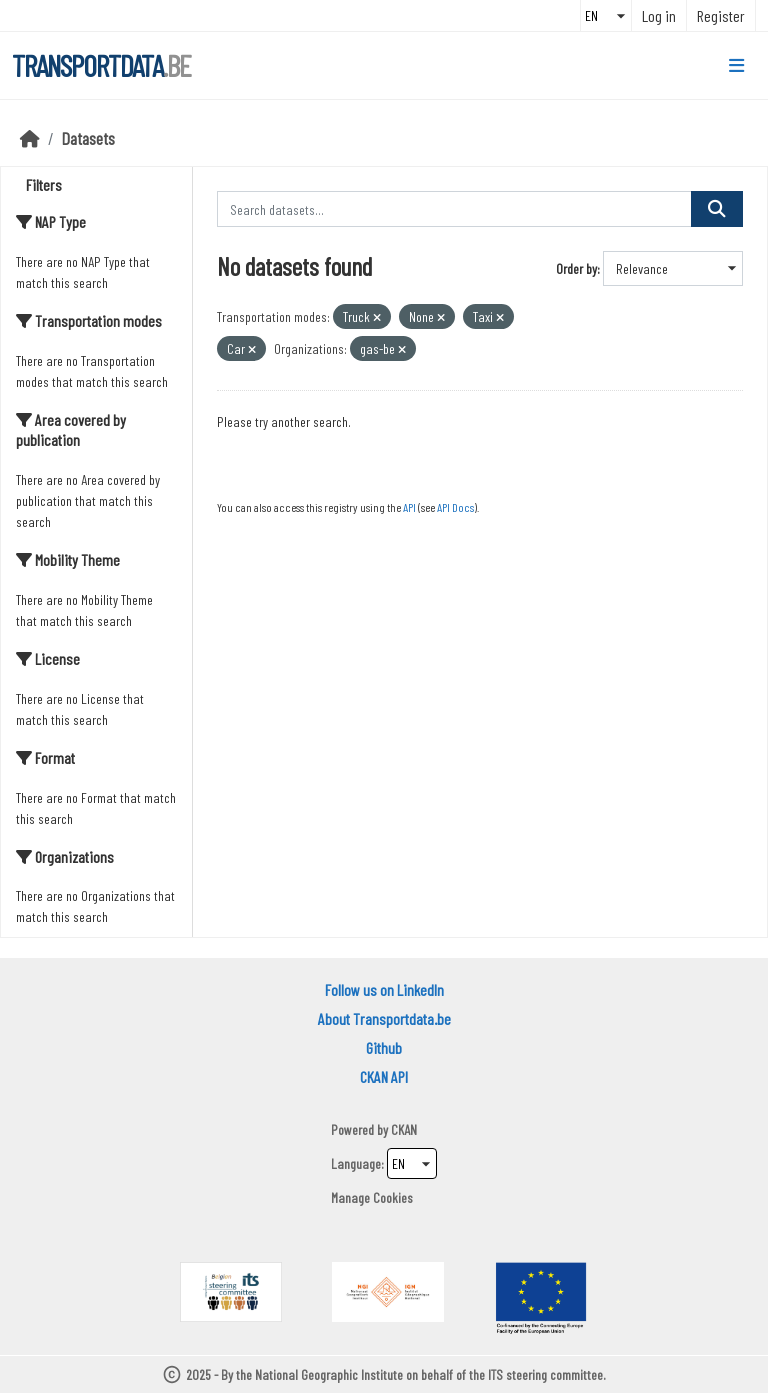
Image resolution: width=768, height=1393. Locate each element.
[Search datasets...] (455, 209)
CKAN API (384, 1076)
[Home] (30, 138)
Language (356, 1163)
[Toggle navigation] (736, 66)
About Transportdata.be (384, 1018)
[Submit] (717, 209)
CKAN (404, 1129)
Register (721, 15)
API (409, 507)
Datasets (88, 138)
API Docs (455, 507)
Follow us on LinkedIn (384, 989)
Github (384, 1047)
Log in (659, 15)
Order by (576, 268)
